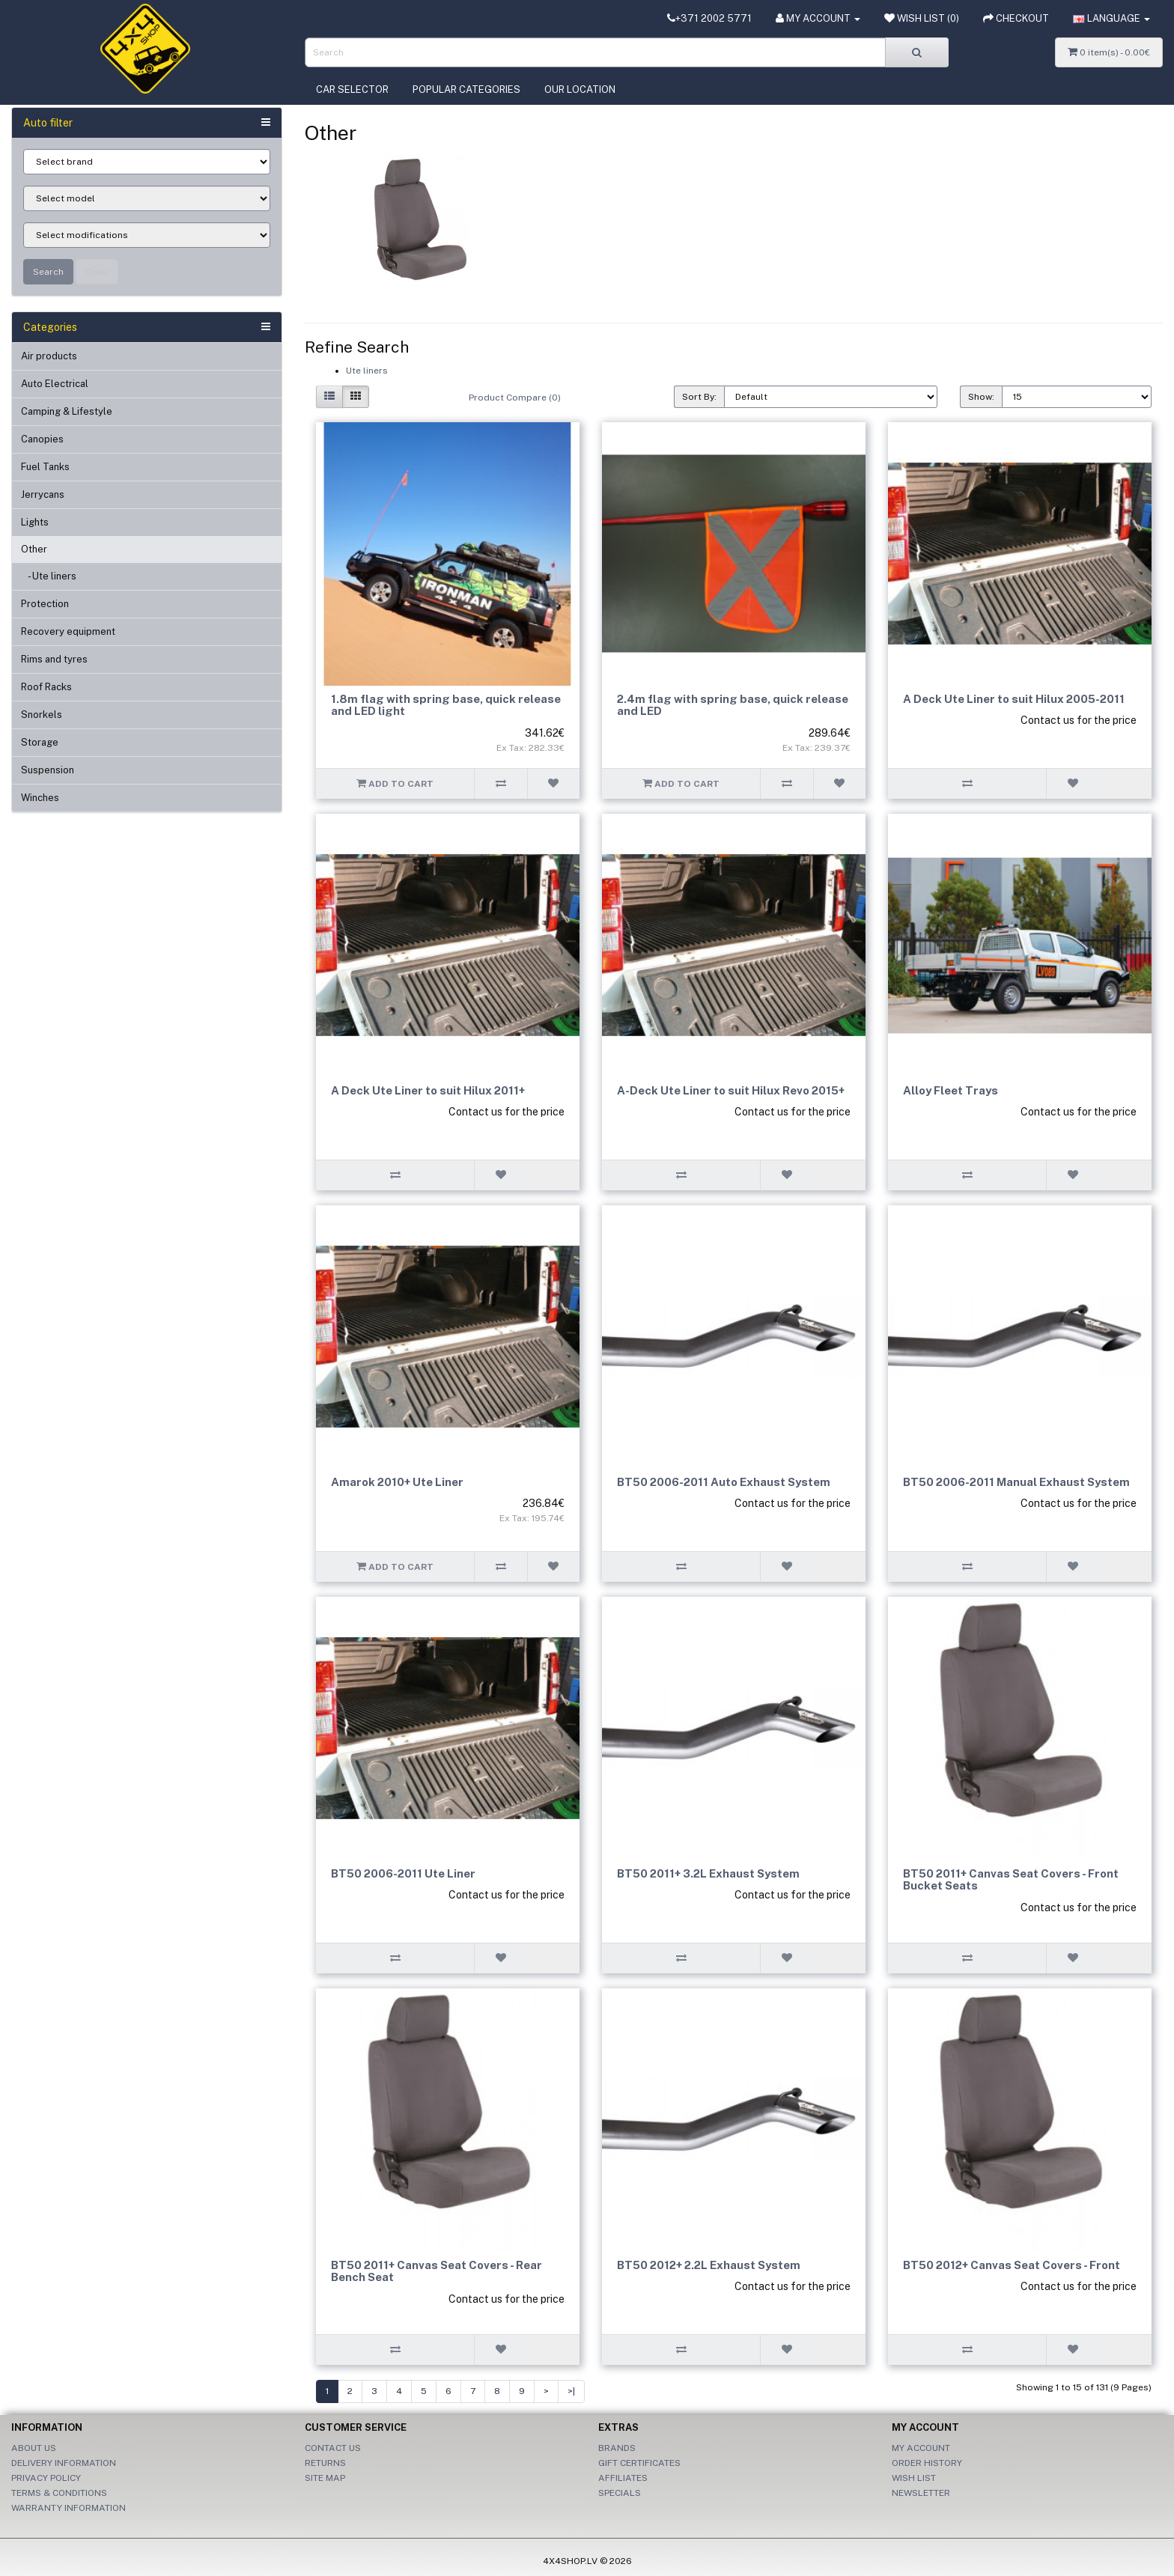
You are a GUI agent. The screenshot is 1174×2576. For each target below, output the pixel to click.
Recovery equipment (68, 631)
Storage (39, 742)
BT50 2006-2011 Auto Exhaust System (723, 1482)
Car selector (352, 89)
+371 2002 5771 (709, 18)
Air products (49, 356)
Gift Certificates (639, 2463)
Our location (579, 89)
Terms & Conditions (59, 2493)
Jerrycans (42, 494)
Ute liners (367, 370)
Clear (97, 272)
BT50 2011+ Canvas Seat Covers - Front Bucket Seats (1011, 1880)
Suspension (47, 770)
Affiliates (623, 2478)
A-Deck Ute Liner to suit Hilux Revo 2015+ (731, 1090)
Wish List (914, 2478)
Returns (325, 2463)
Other (34, 549)
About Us (33, 2448)
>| (571, 2391)
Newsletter (921, 2493)
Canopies (42, 439)
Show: (981, 397)
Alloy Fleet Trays (950, 1090)
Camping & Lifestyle (66, 411)
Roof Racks (46, 686)
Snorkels (41, 714)
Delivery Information (63, 2463)
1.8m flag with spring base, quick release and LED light (446, 705)
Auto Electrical (54, 383)
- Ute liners (48, 576)
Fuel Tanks (45, 466)
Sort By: (699, 397)
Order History (927, 2463)
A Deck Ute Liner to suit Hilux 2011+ (428, 1090)
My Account (921, 2448)
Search (48, 272)
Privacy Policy (46, 2478)
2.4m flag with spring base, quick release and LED (732, 705)
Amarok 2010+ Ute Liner (397, 1482)
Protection (45, 603)
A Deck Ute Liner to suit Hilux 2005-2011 (1014, 698)
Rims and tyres (54, 659)
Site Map (325, 2478)
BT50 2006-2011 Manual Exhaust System (1016, 1482)
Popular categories (466, 89)
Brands (617, 2448)
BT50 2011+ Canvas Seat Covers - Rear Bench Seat (436, 2271)
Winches (40, 797)
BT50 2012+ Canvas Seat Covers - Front (1011, 2265)
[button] (1111, 19)
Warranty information (68, 2508)
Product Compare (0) (515, 397)
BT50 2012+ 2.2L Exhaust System (708, 2265)
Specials (619, 2493)
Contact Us (333, 2448)
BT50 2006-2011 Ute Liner (403, 1873)
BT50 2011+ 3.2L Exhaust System (708, 1873)
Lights (35, 522)
